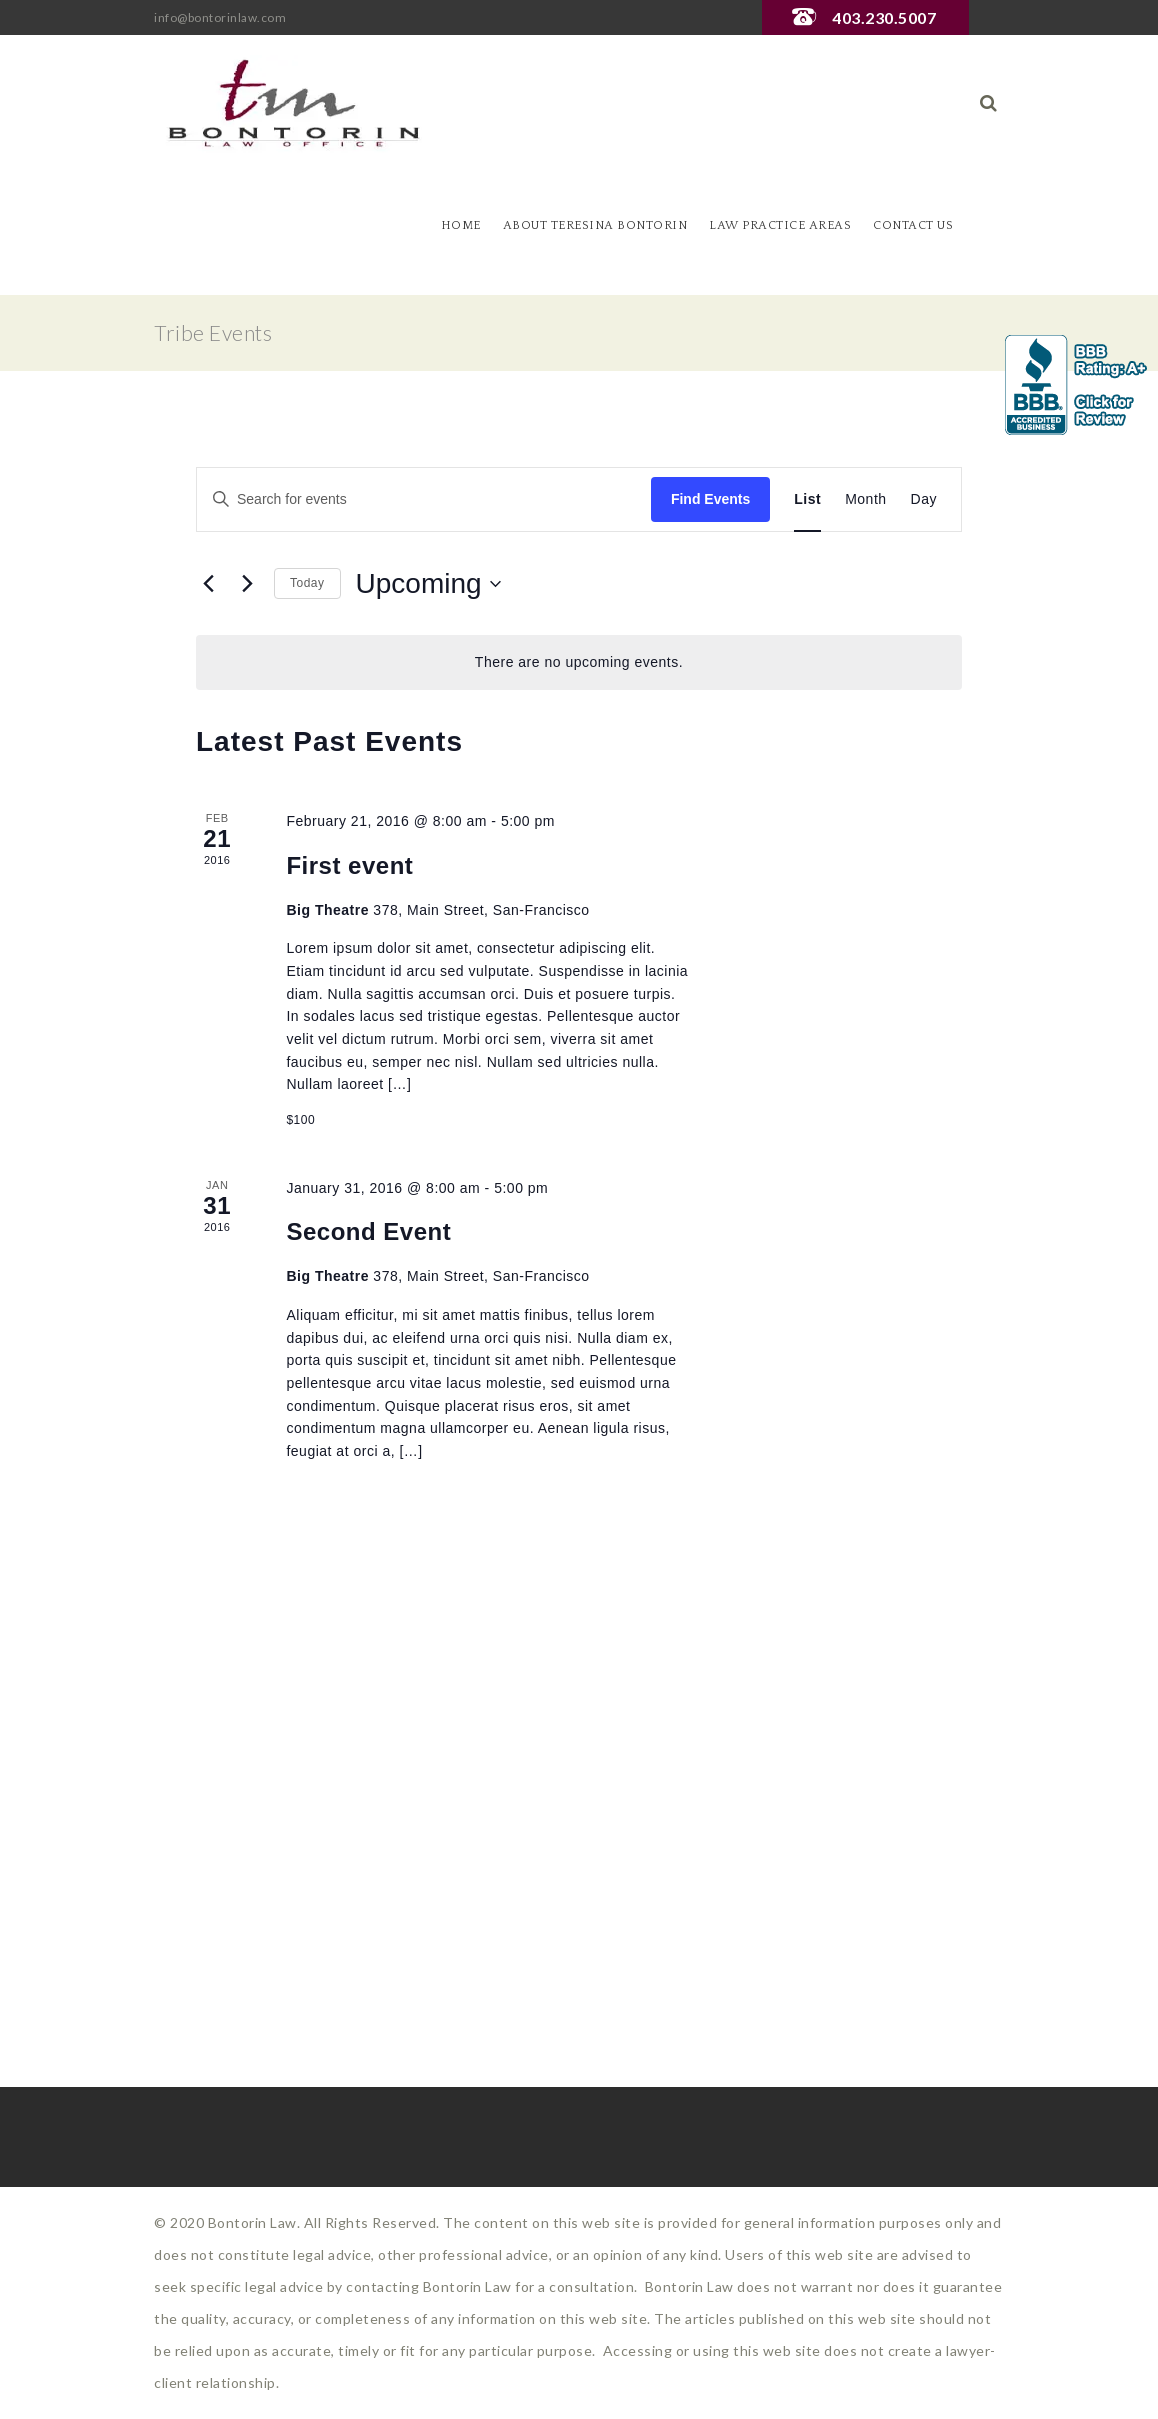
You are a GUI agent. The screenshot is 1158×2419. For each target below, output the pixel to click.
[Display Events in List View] (807, 499)
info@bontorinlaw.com (220, 17)
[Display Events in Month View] (865, 499)
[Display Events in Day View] (924, 499)
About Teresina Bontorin (595, 225)
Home (461, 225)
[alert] (579, 662)
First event (349, 865)
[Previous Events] (208, 584)
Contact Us (913, 225)
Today (307, 583)
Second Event (368, 1231)
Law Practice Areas (780, 225)
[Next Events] (247, 584)
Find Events (710, 499)
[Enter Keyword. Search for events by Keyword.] (424, 499)
